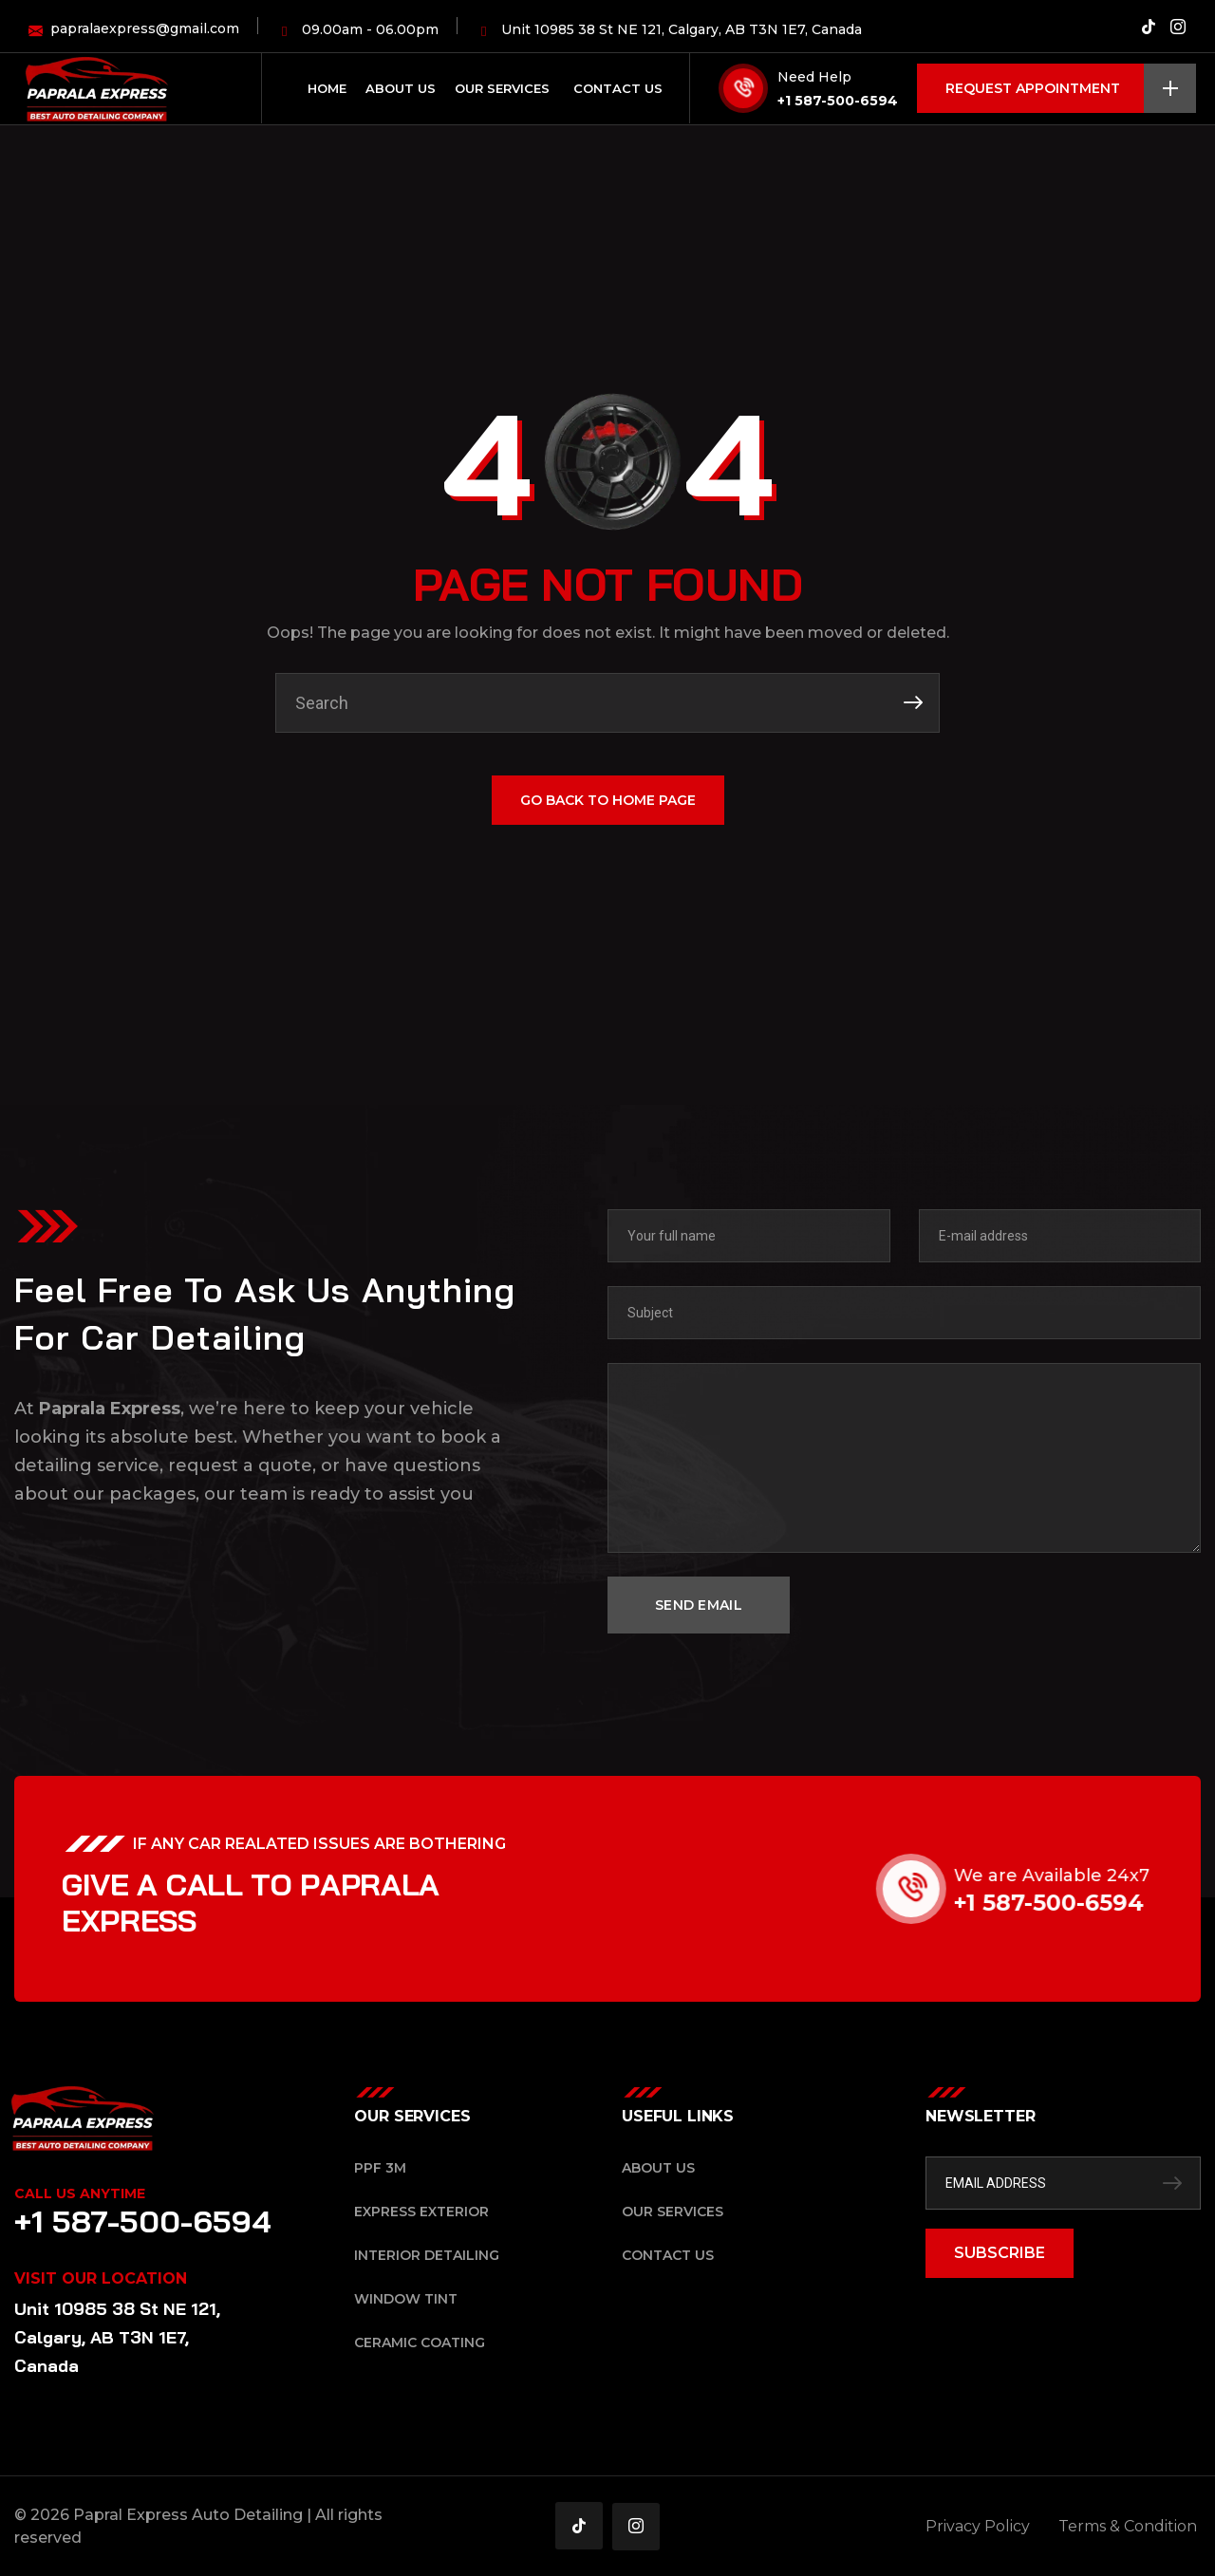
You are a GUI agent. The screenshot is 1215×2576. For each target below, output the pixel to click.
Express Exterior (421, 2211)
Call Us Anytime (79, 2193)
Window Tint (406, 2298)
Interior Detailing (426, 2255)
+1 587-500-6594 (837, 100)
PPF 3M (380, 2167)
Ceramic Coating (419, 2342)
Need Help (814, 76)
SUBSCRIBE (999, 2253)
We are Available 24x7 (1086, 1875)
